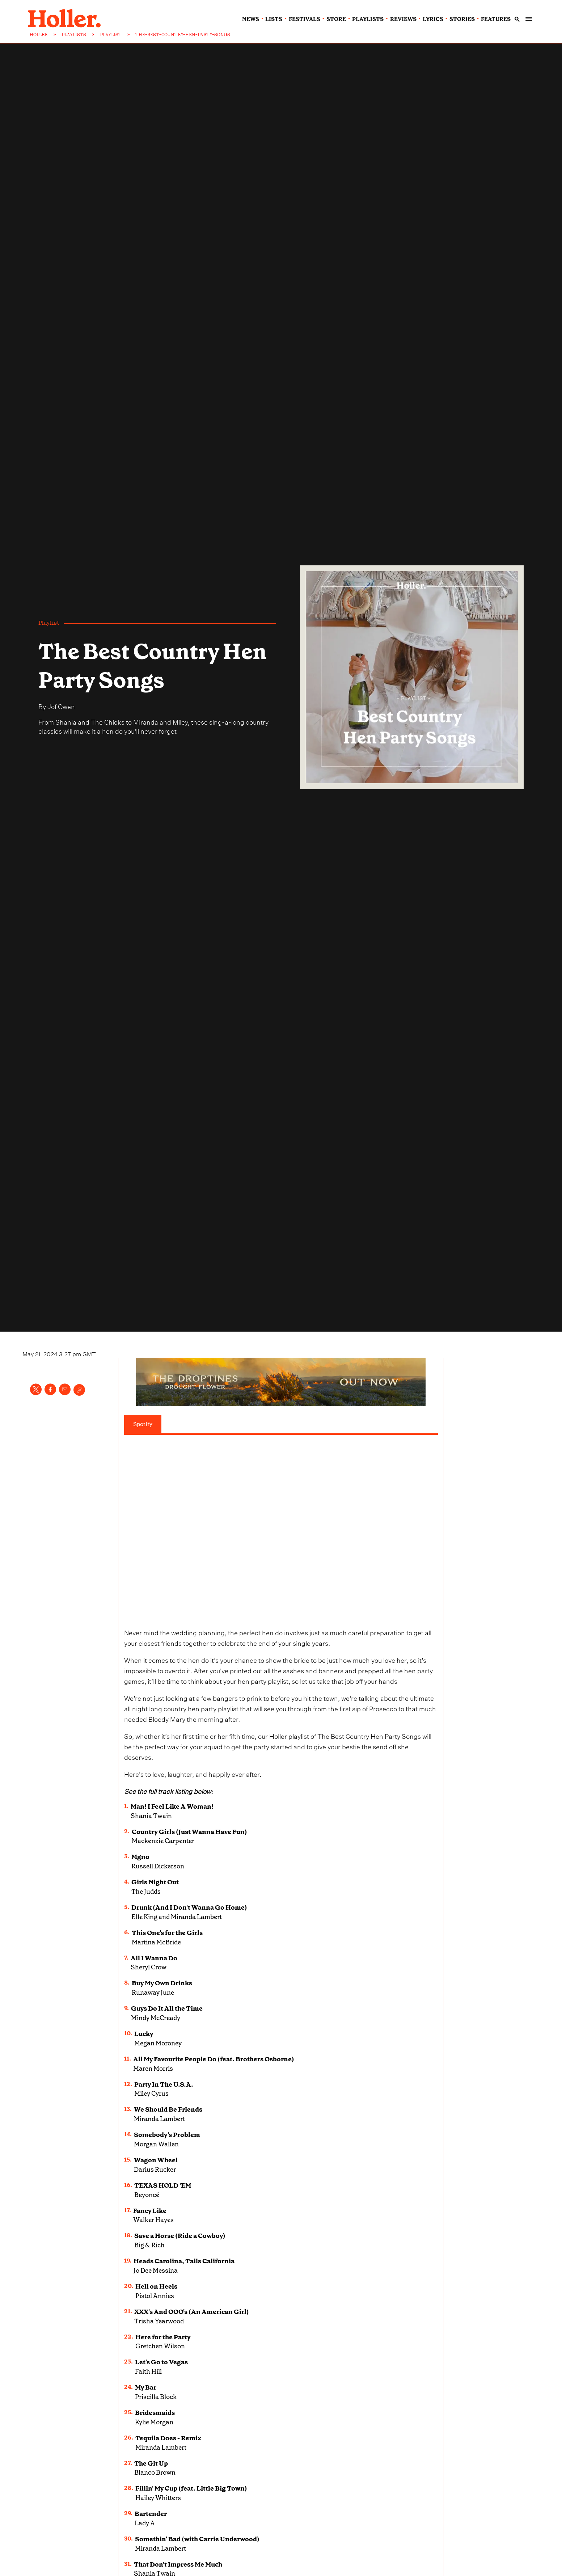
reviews (403, 19)
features (496, 19)
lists (273, 19)
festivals (304, 19)
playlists (368, 19)
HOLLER (39, 35)
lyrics (433, 19)
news (250, 19)
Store (336, 19)
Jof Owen (61, 705)
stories (462, 19)
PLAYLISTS (74, 35)
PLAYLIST (111, 35)
